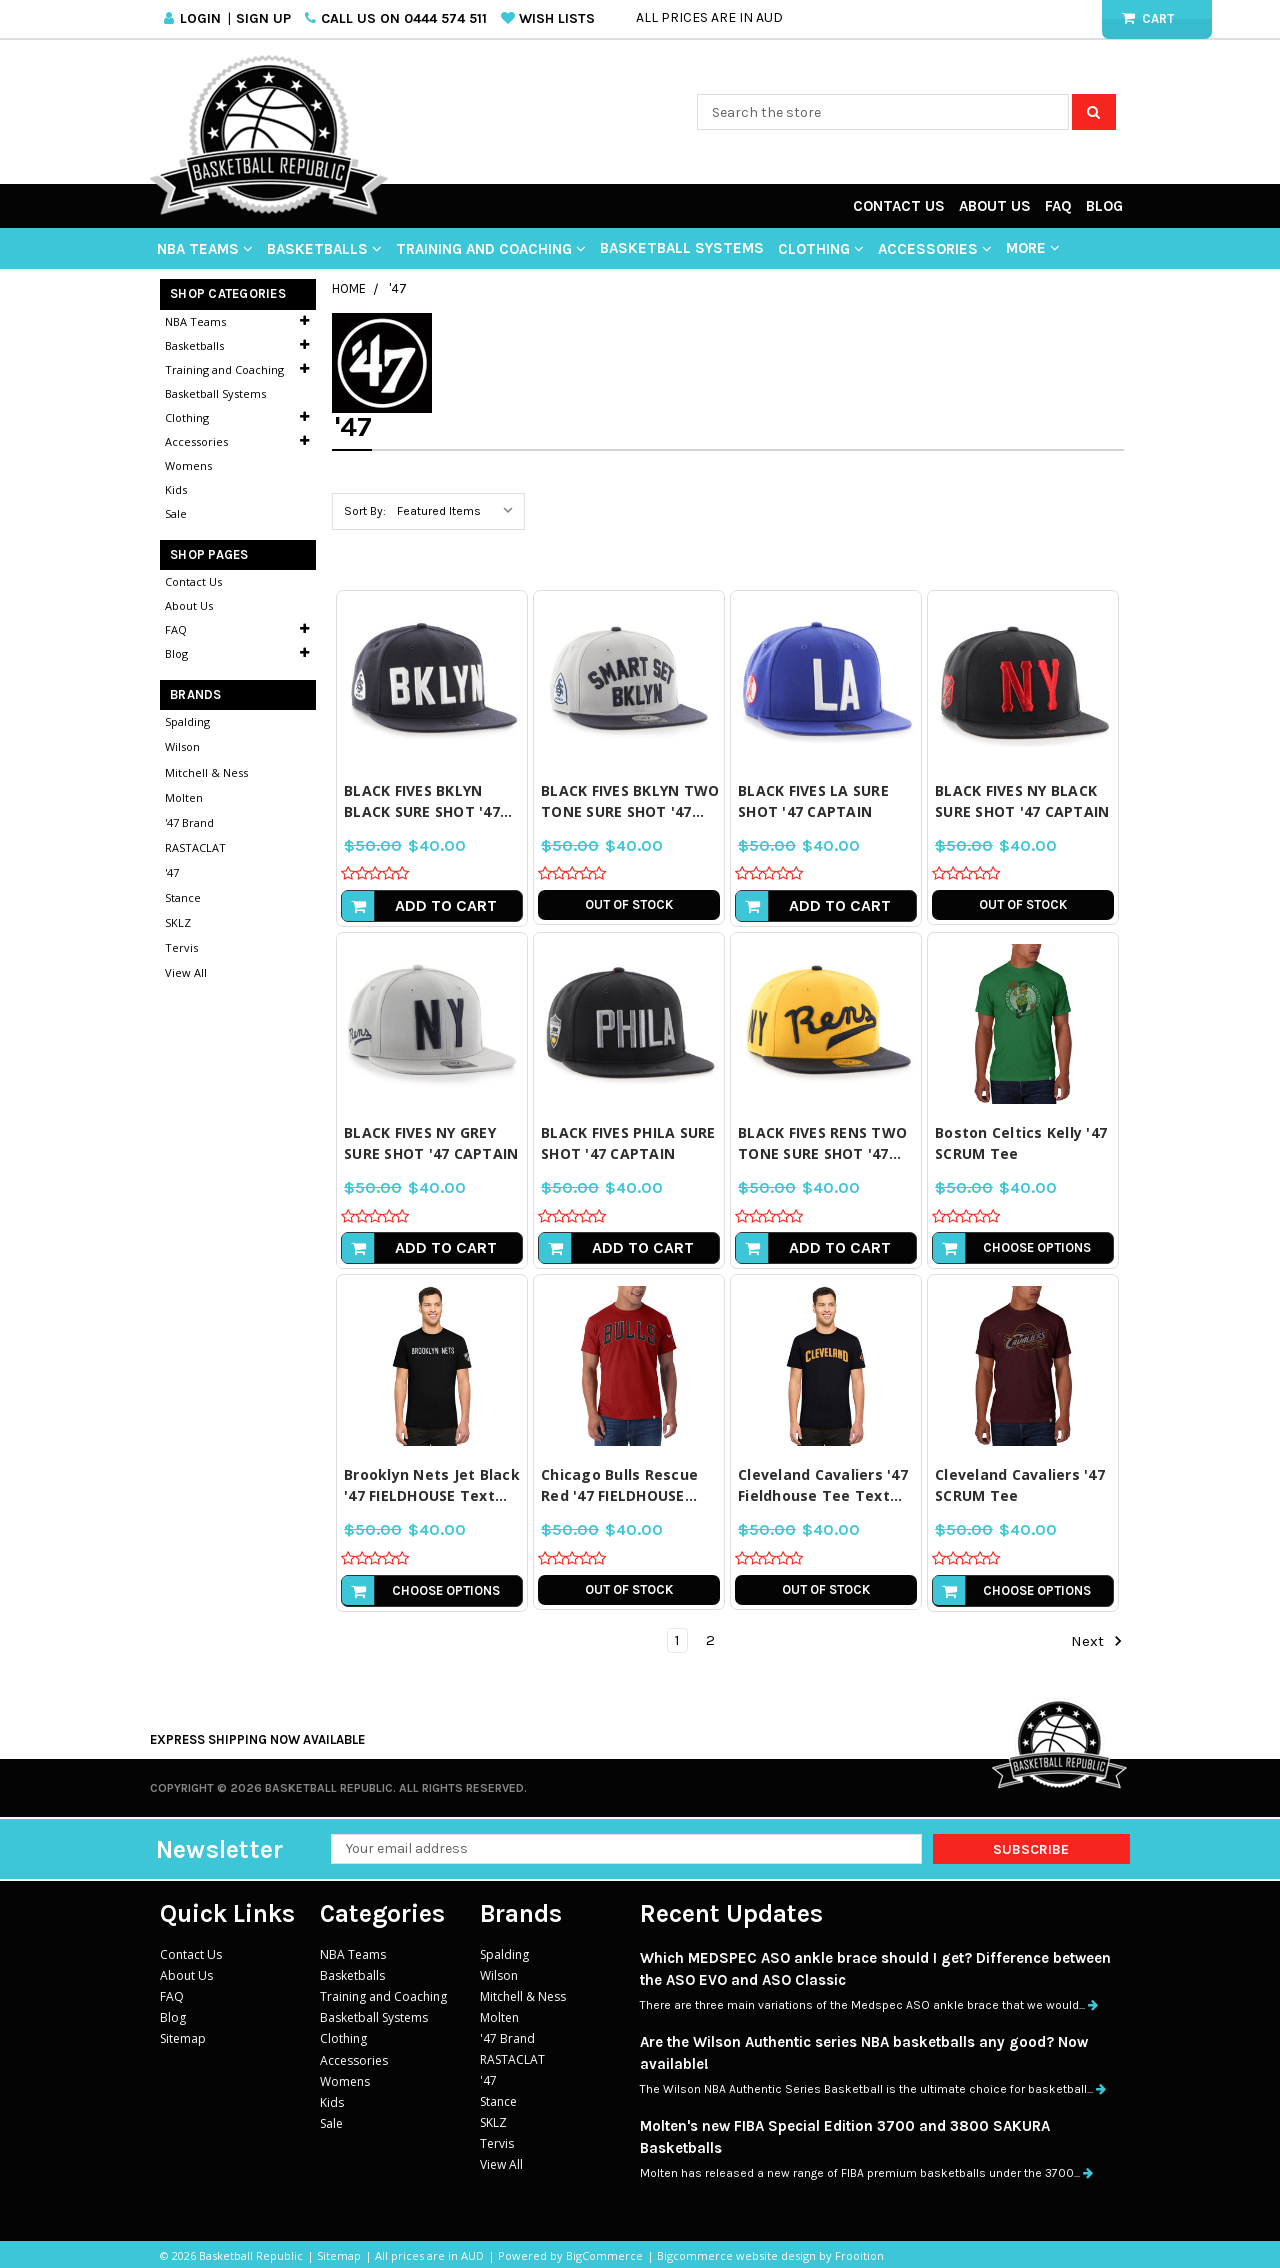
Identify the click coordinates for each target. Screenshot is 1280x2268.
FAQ (1058, 206)
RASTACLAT (195, 847)
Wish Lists (557, 18)
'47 (398, 288)
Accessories (935, 249)
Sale (176, 513)
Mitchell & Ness (206, 772)
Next (1097, 1641)
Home (349, 288)
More (1033, 248)
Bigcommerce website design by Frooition (770, 2255)
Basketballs (324, 249)
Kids (176, 489)
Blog (1104, 206)
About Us (995, 206)
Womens (188, 465)
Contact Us (899, 206)
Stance (183, 897)
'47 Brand (189, 822)
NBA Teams (205, 249)
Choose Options (1037, 1247)
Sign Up (263, 18)
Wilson (182, 746)
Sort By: (365, 511)
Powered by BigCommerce (570, 2255)
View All (186, 972)
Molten (184, 797)
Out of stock (629, 904)
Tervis (181, 947)
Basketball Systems (682, 248)
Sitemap (183, 2038)
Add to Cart (446, 905)
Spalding (187, 721)
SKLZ (178, 922)
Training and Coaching (491, 249)
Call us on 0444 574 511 (404, 18)
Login (200, 18)
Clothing (821, 249)
